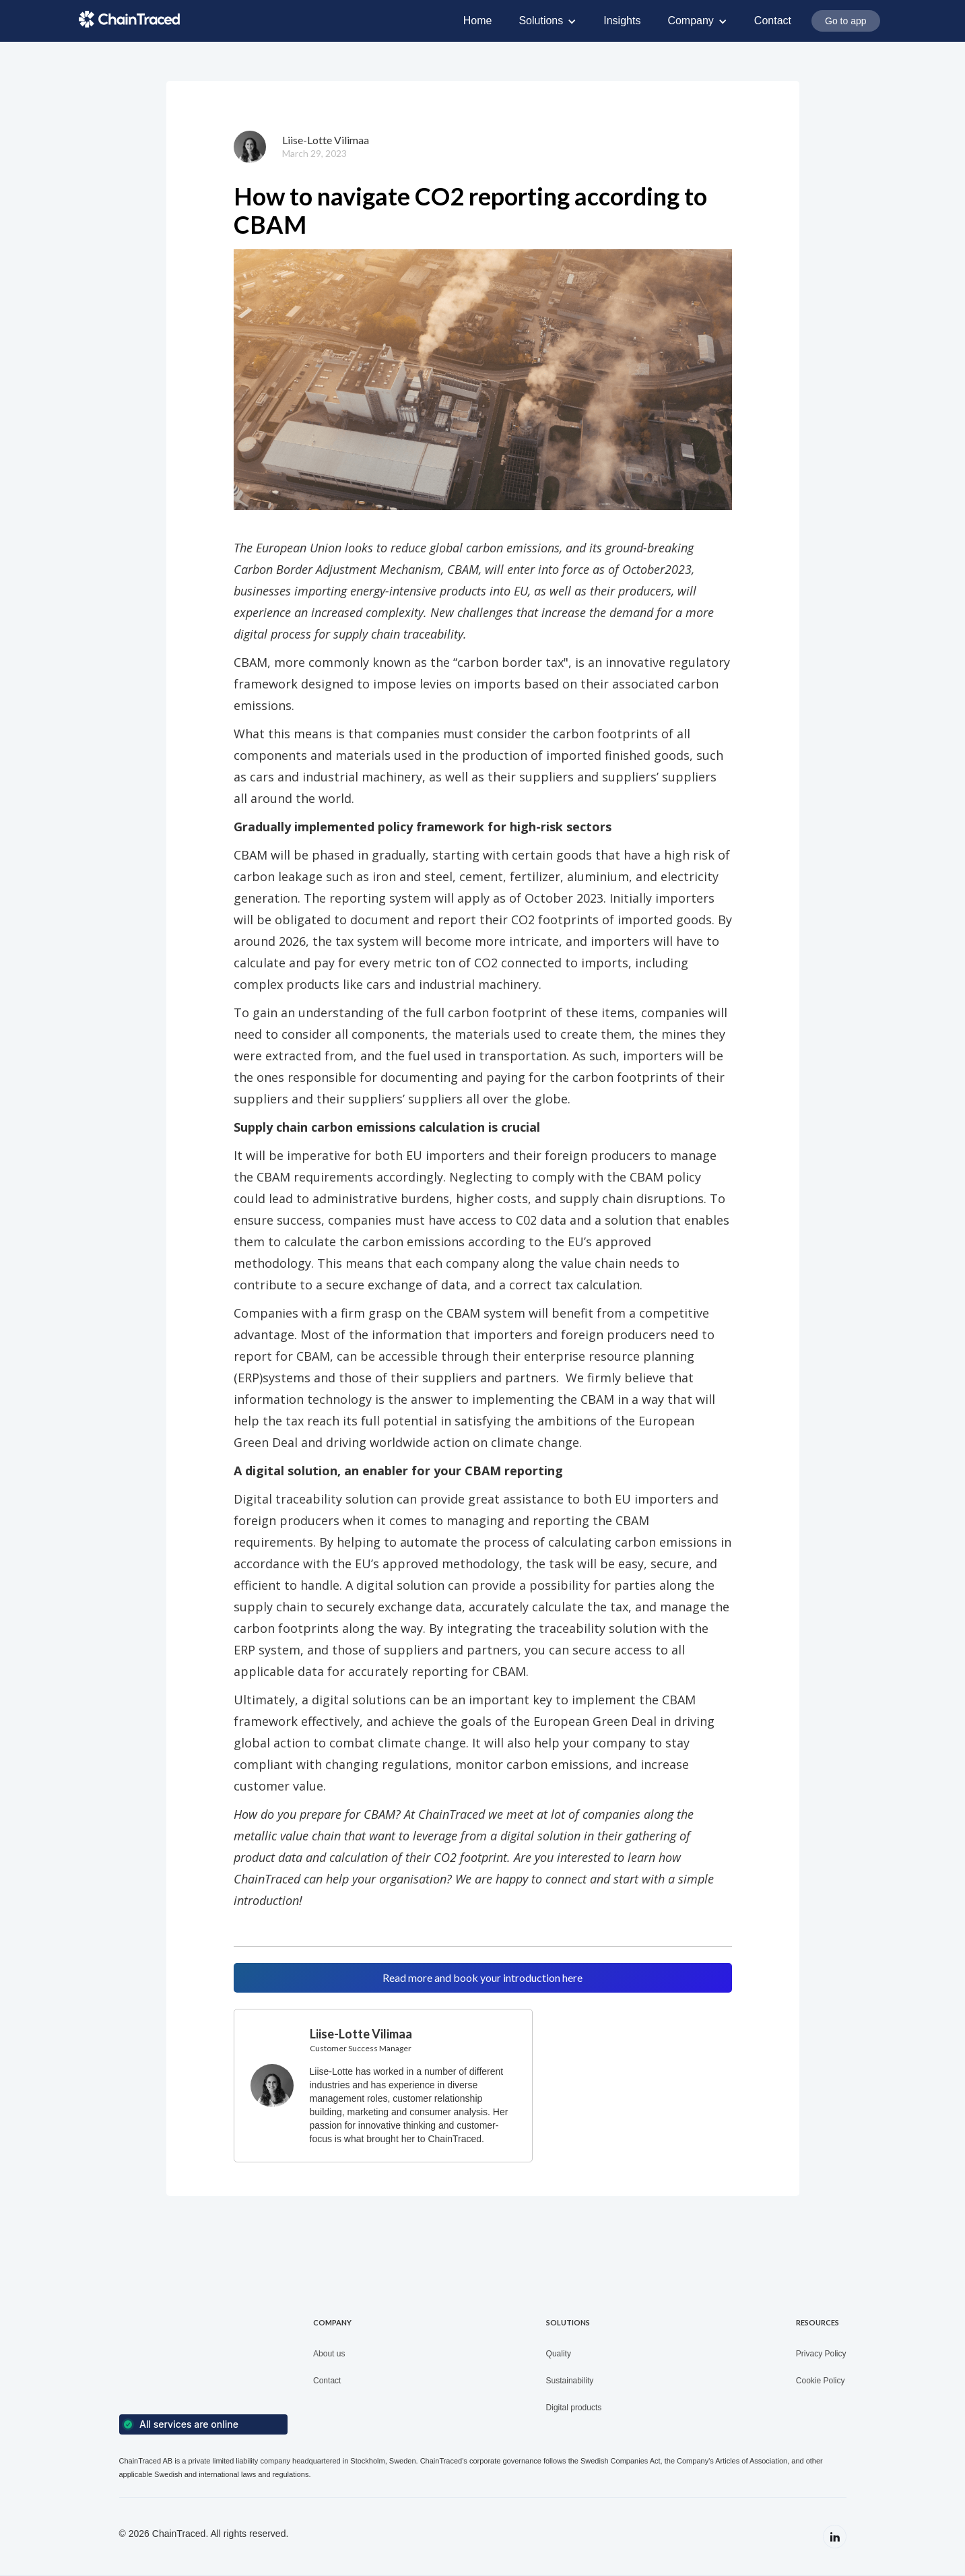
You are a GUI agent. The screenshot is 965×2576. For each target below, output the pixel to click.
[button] (547, 21)
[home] (129, 19)
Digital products (574, 2407)
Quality (558, 2353)
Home (477, 20)
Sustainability (570, 2380)
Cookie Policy (820, 2380)
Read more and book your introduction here (482, 1977)
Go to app (846, 20)
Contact (772, 20)
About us (329, 2353)
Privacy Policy (821, 2353)
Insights (621, 20)
